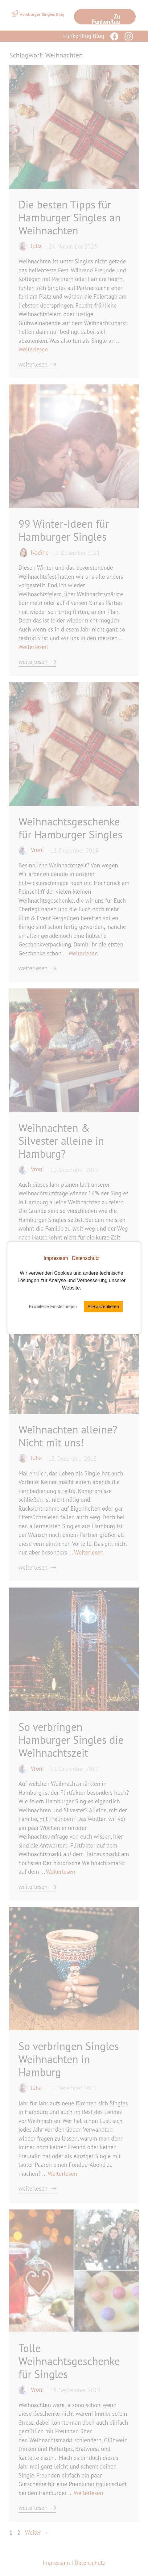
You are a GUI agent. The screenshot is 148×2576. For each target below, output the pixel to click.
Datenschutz (86, 1258)
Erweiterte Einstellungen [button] (53, 1306)
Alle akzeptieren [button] (103, 1306)
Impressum (55, 1258)
